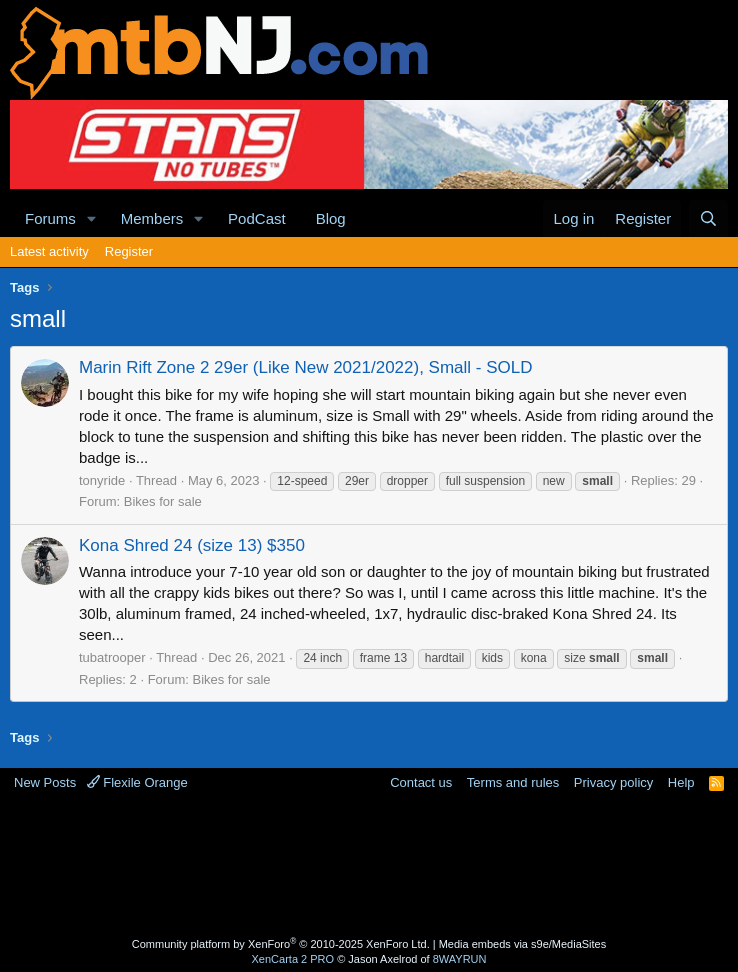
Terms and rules (513, 782)
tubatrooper (112, 657)
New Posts (45, 782)
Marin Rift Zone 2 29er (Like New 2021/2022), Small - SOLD (306, 367)
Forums (50, 218)
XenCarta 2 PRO (293, 959)
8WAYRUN (460, 959)
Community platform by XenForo (281, 944)
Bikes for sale (163, 501)
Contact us (421, 782)
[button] (92, 218)
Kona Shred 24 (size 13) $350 (192, 545)
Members (152, 218)
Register (129, 251)
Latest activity (49, 251)
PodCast (257, 218)
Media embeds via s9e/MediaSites (523, 944)
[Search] (708, 218)
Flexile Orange (137, 782)
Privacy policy (613, 782)
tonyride (102, 480)
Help (681, 782)
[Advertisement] (374, 867)
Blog (331, 218)
